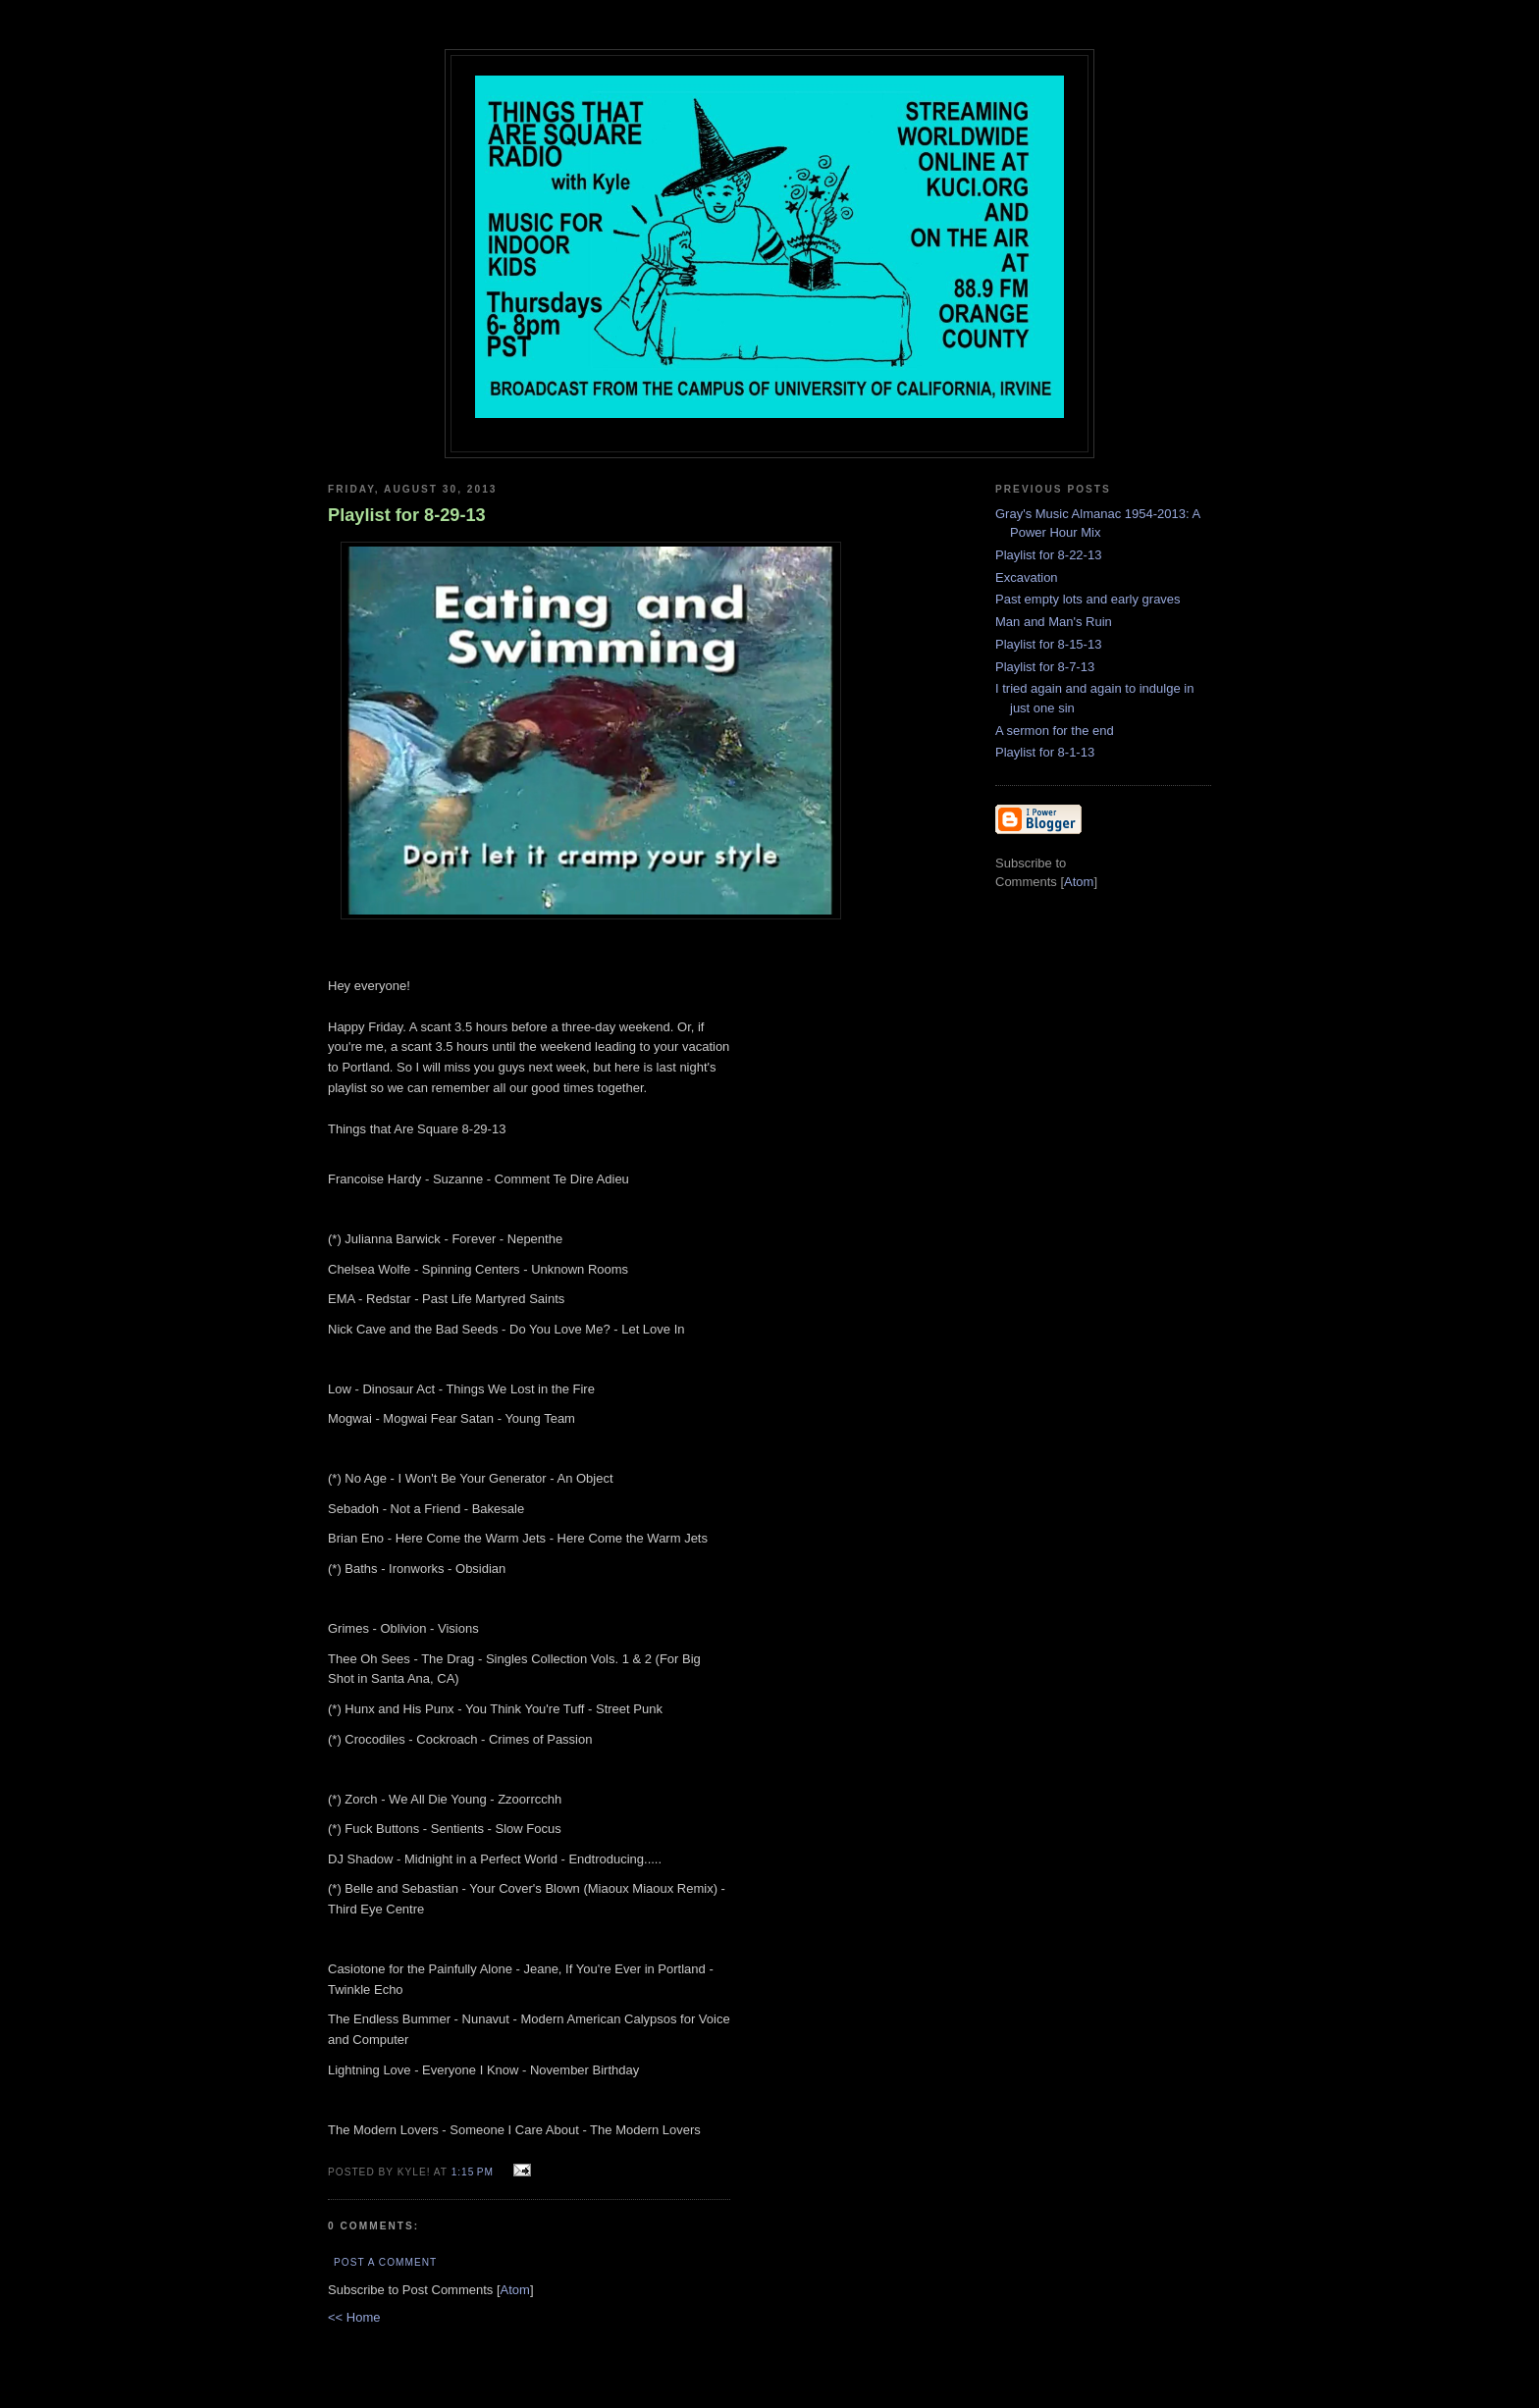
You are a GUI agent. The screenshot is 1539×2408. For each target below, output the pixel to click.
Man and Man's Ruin (1053, 621)
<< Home (354, 2317)
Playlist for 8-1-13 (1044, 752)
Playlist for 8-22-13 (1048, 555)
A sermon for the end (1054, 730)
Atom (515, 2289)
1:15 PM (474, 2172)
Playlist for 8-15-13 (1048, 644)
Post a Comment (385, 2262)
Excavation (1026, 577)
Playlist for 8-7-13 (1044, 666)
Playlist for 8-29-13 (407, 515)
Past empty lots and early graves (1088, 599)
